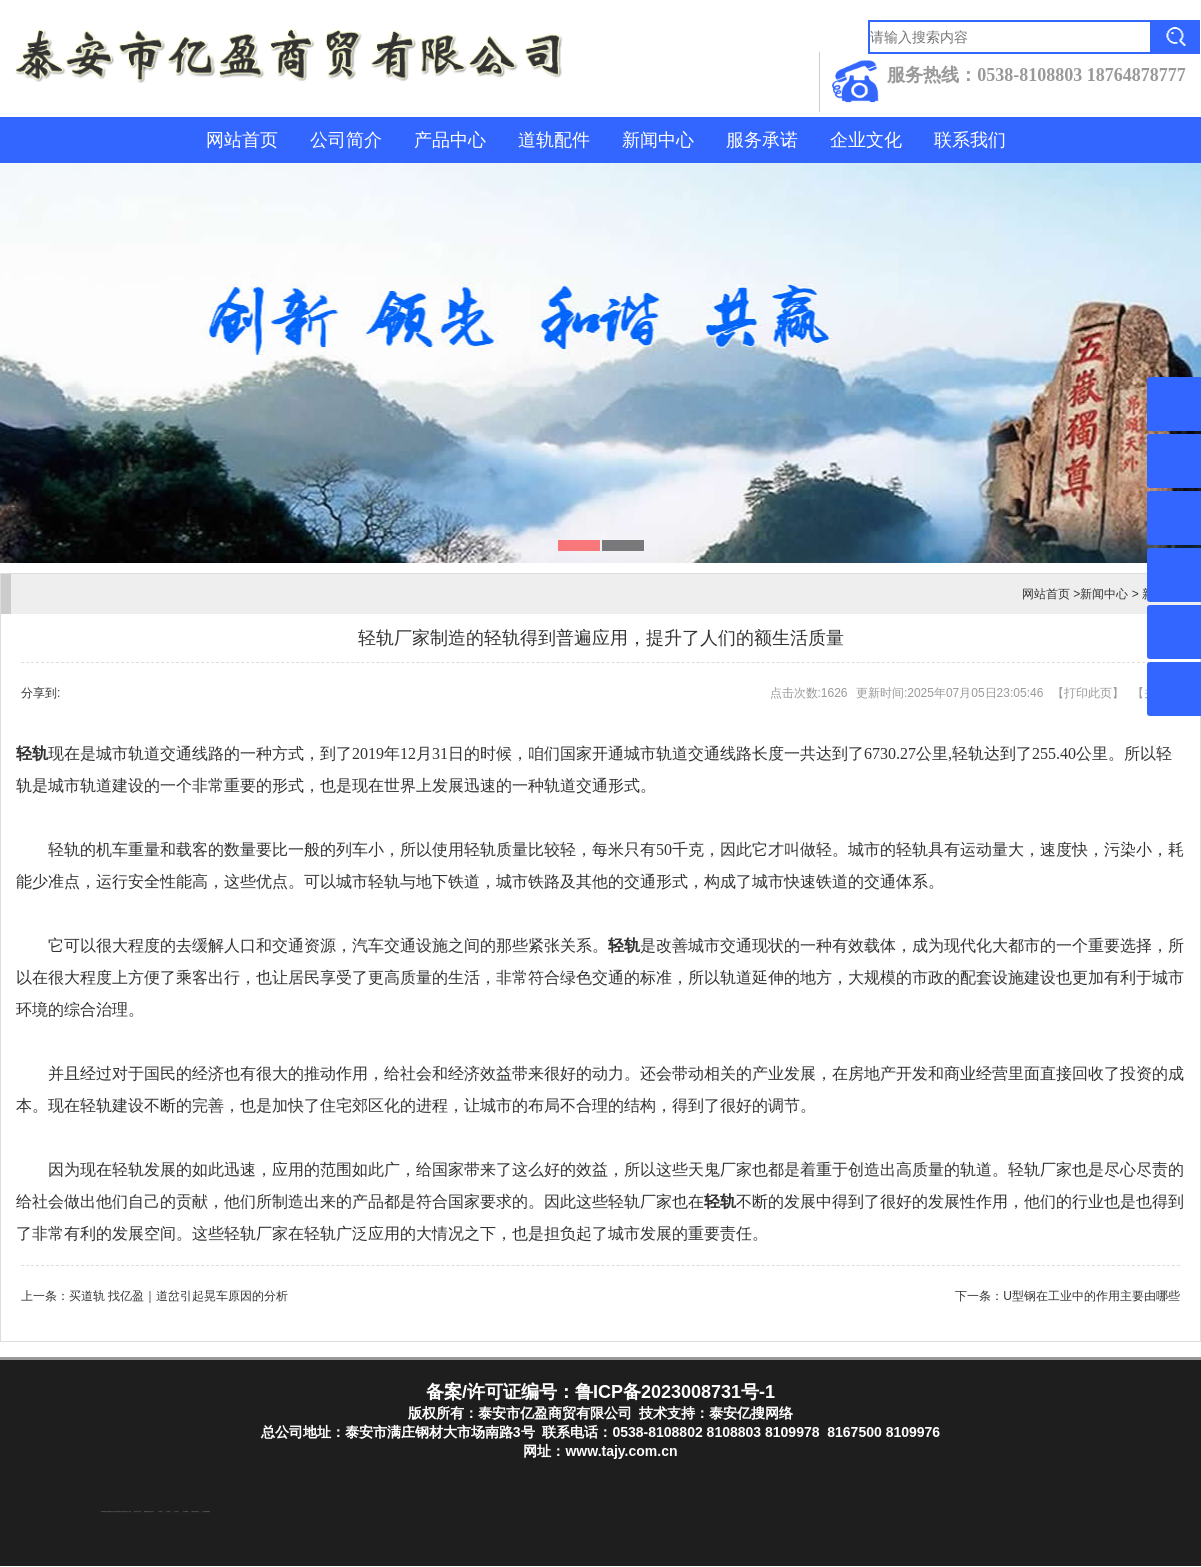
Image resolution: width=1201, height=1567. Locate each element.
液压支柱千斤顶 (137, 1512)
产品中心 (450, 140)
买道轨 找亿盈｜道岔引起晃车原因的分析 (178, 1296)
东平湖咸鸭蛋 (108, 1512)
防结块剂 (103, 1512)
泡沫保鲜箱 (185, 1512)
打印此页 (1088, 693)
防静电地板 (146, 1512)
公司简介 (346, 140)
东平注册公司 (114, 1512)
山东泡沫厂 (151, 1512)
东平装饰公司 (124, 1512)
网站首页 (242, 140)
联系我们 (970, 140)
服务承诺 (762, 140)
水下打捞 (129, 1512)
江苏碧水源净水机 (195, 1512)
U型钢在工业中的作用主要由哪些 (1091, 1296)
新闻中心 (658, 140)
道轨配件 (554, 140)
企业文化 (866, 140)
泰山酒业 (119, 1512)
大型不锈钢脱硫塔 (206, 1512)
